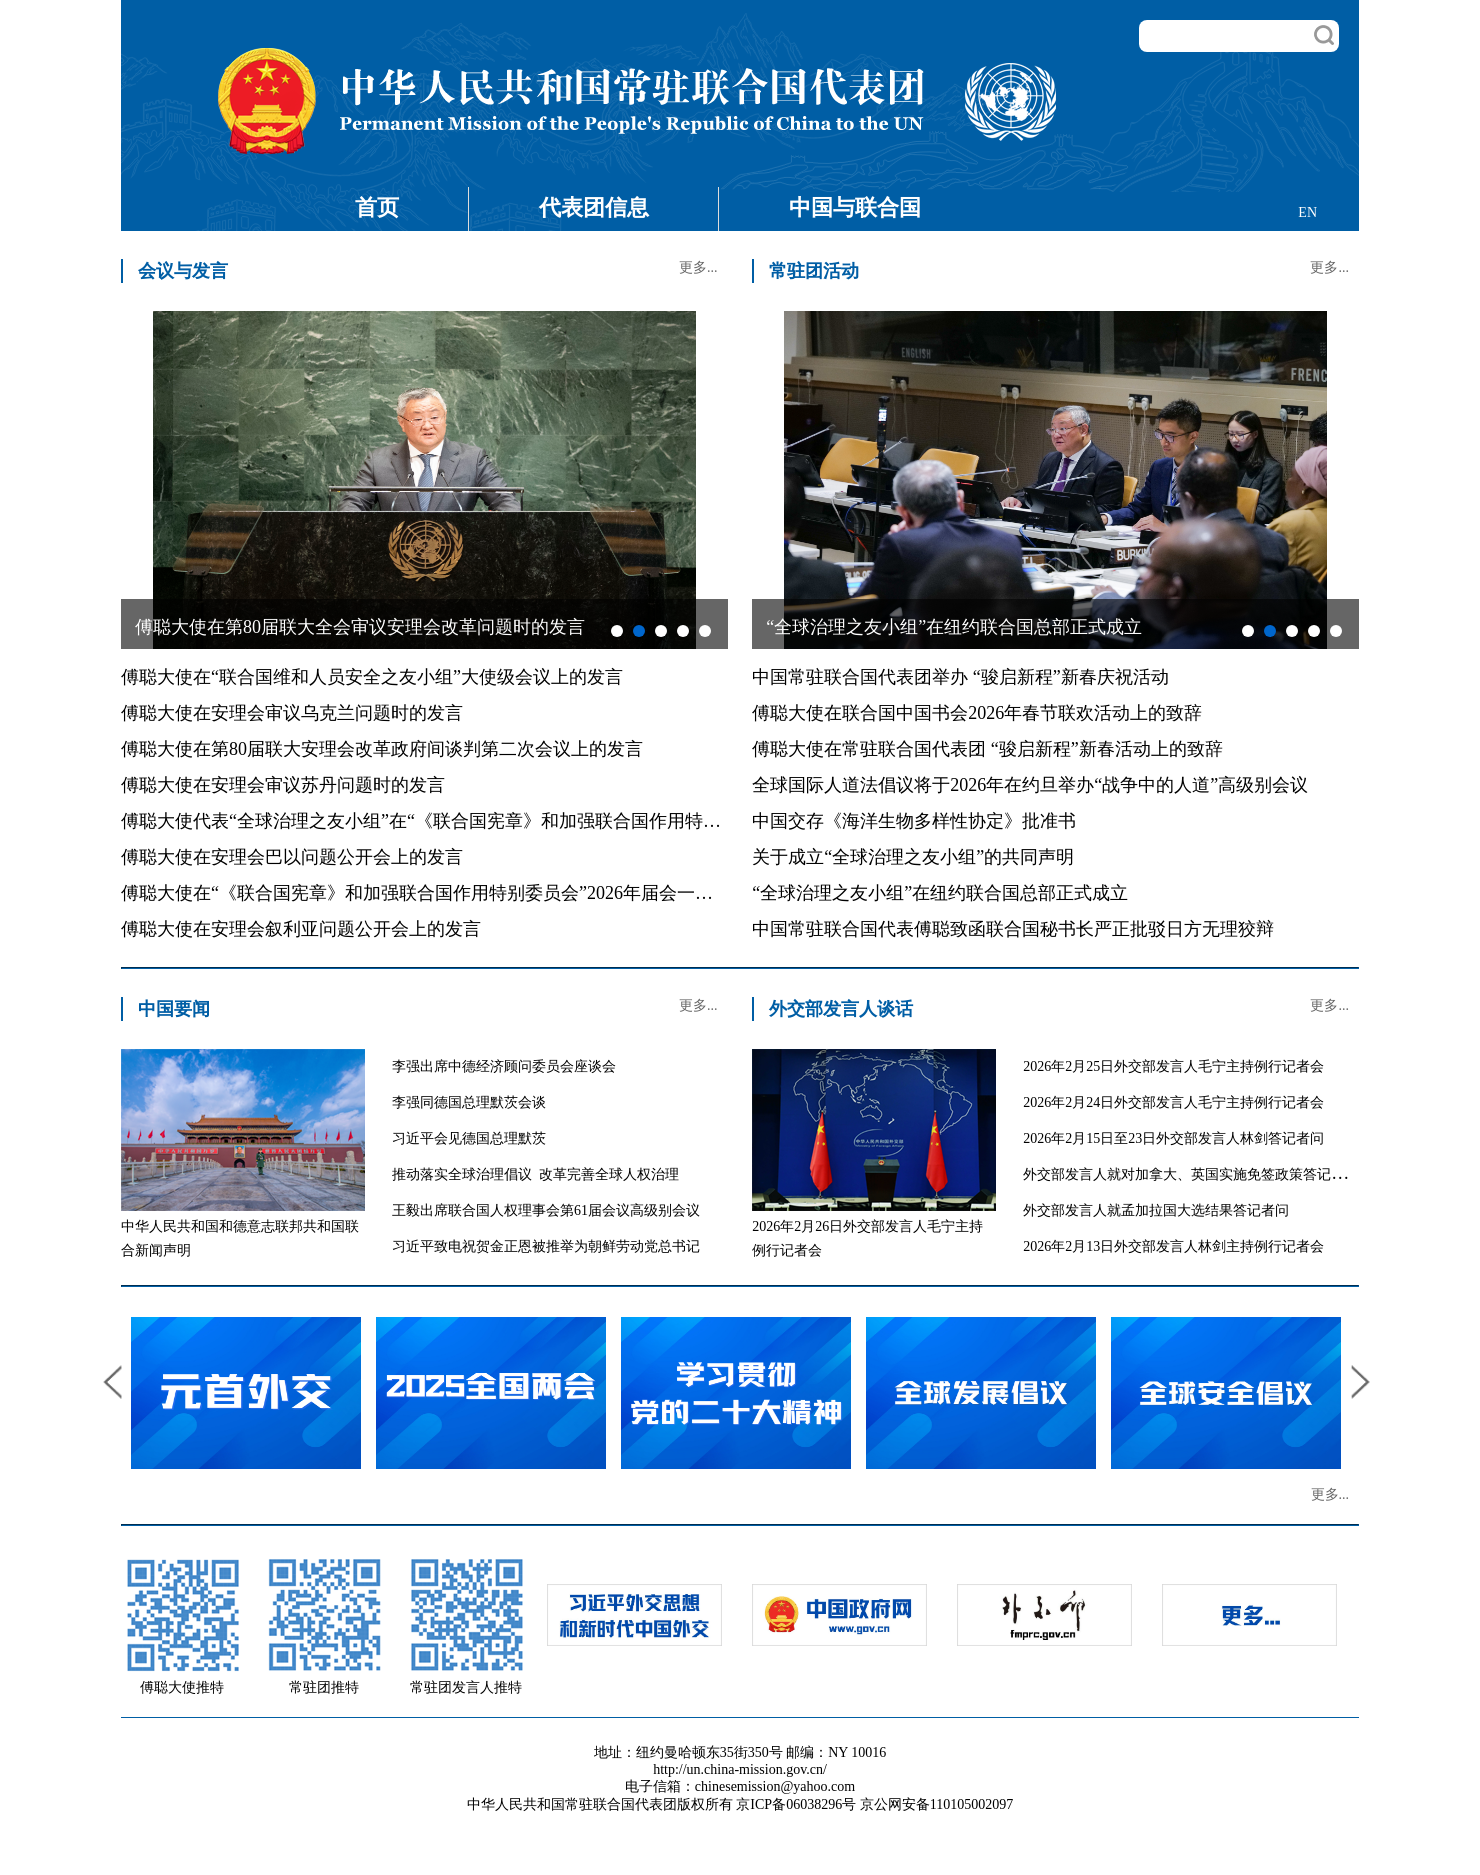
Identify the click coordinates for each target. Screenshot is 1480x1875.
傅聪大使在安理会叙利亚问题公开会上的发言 (301, 929)
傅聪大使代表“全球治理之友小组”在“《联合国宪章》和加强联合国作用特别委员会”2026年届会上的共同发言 (551, 821)
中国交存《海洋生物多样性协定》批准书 (914, 821)
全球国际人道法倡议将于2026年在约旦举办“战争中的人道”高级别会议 (1030, 785)
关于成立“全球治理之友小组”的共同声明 (913, 857)
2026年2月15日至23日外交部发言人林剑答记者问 (1173, 1138)
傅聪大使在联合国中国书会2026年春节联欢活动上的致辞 (977, 713)
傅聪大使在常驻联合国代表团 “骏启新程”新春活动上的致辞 (987, 749)
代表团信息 (594, 207)
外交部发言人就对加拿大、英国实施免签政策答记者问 (1191, 1174)
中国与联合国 (855, 207)
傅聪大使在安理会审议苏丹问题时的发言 (283, 785)
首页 (377, 207)
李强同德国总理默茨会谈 (469, 1102)
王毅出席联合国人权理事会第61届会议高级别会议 (546, 1210)
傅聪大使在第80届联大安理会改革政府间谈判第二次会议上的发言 (382, 749)
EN (1307, 212)
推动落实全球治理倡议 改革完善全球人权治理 (535, 1174)
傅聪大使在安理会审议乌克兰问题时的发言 (292, 713)
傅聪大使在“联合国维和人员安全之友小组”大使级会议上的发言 (372, 677)
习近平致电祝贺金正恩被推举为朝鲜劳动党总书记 (546, 1246)
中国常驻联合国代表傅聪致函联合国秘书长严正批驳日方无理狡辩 (1013, 929)
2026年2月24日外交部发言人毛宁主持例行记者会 (1173, 1102)
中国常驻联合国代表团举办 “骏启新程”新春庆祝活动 (960, 677)
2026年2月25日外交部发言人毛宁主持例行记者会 (1173, 1066)
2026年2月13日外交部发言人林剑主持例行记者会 (1173, 1246)
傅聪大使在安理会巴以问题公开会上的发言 (292, 857)
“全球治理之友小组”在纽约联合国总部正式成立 (940, 893)
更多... (698, 267)
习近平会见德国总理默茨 (469, 1138)
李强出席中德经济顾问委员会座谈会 (504, 1066)
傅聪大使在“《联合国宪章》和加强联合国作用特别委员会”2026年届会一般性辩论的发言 (471, 893)
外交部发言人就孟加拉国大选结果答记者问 (1156, 1210)
